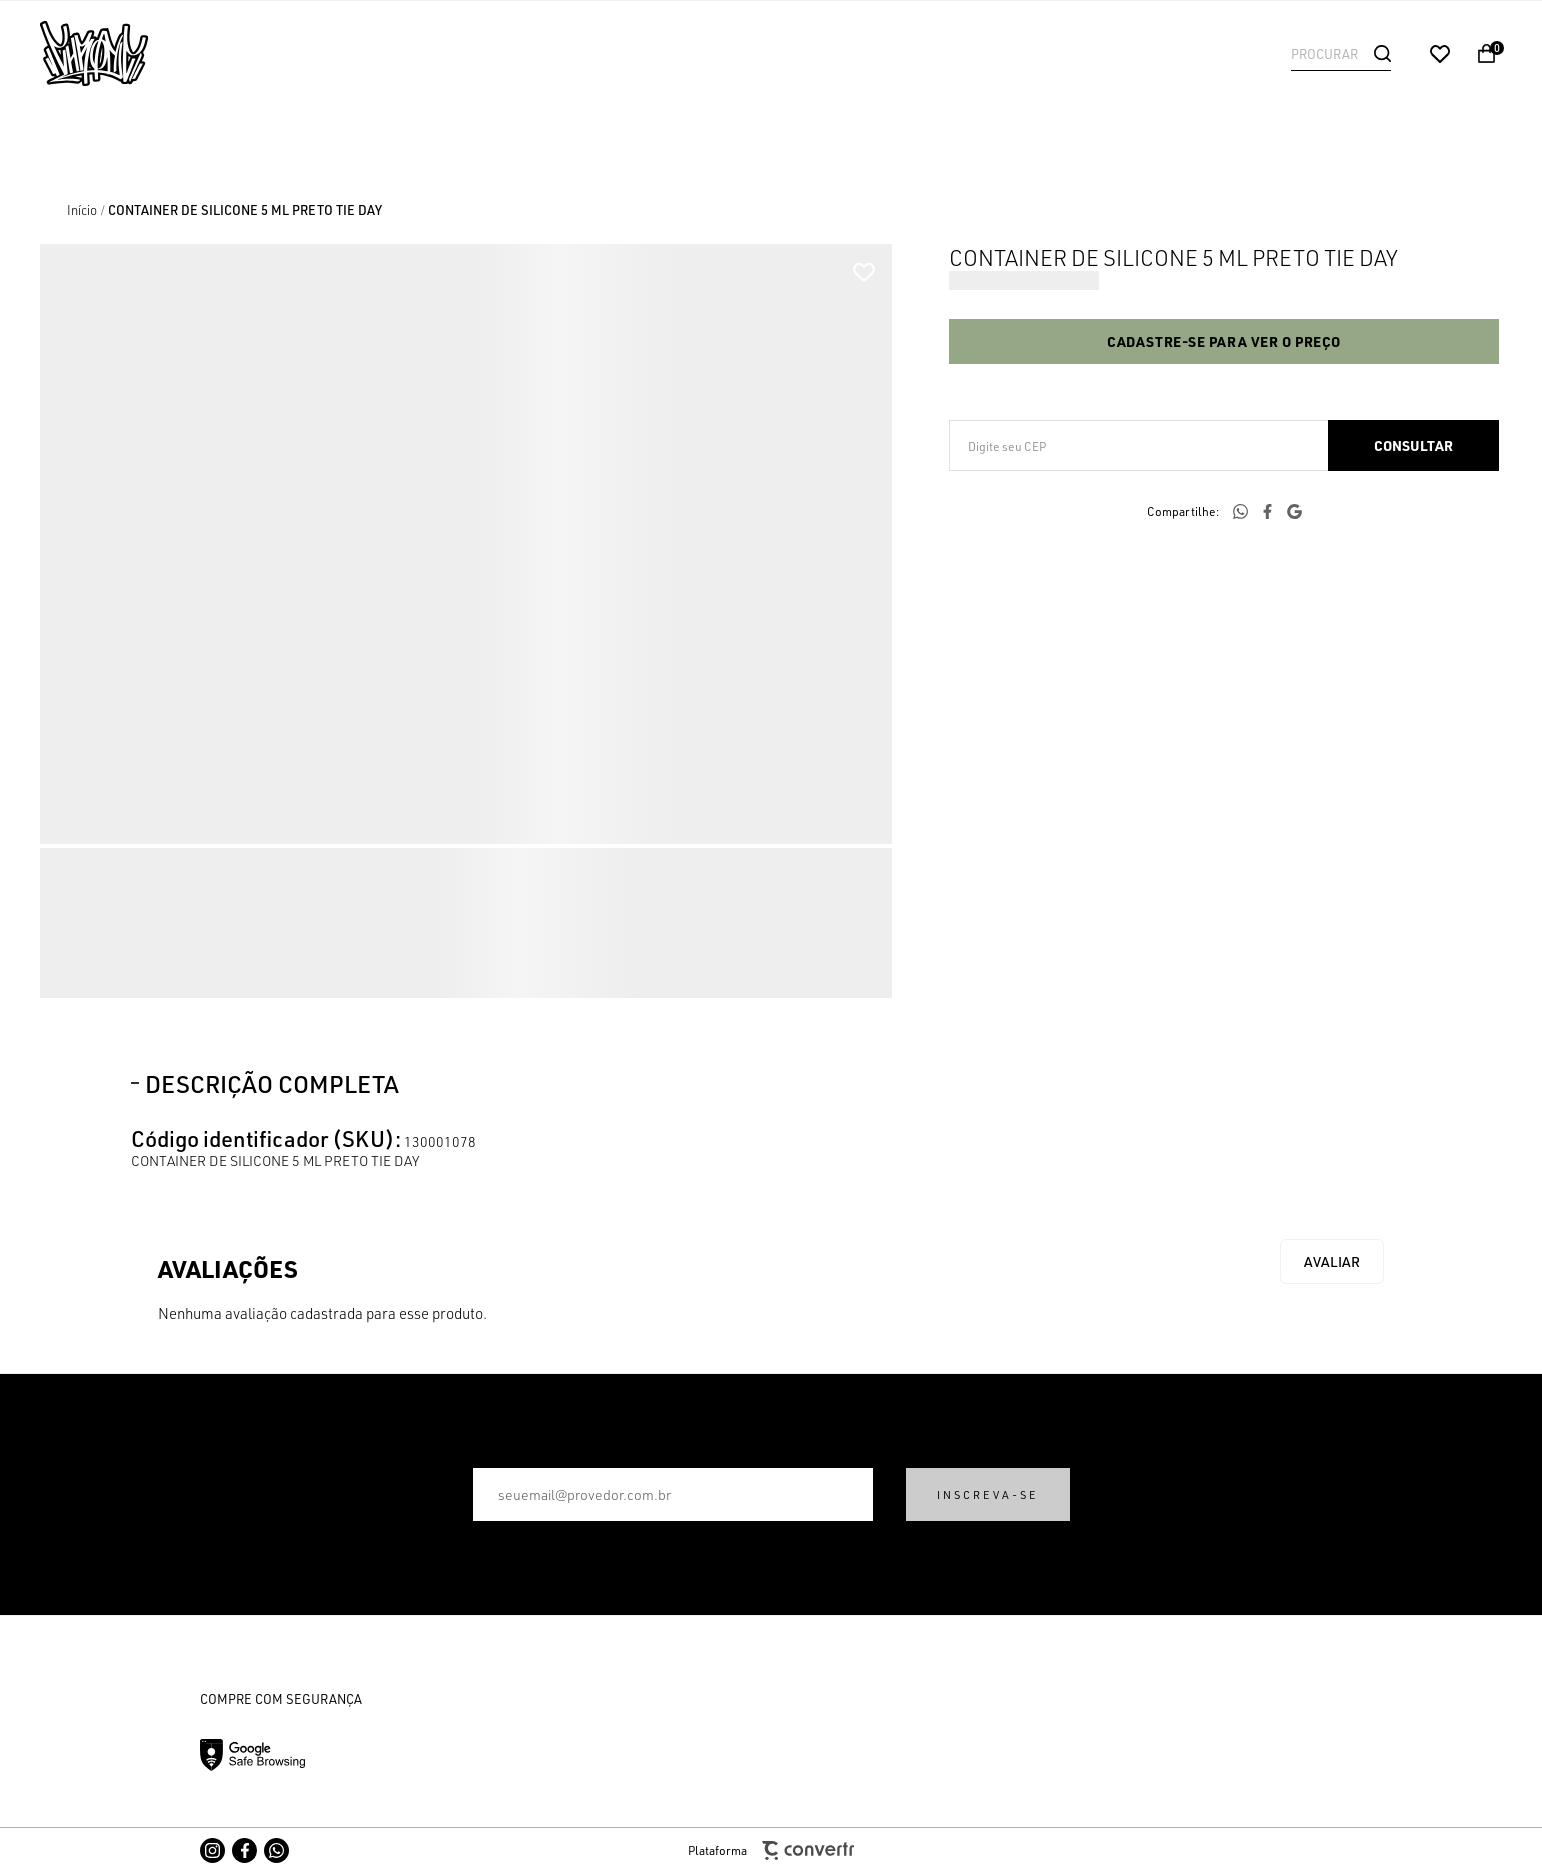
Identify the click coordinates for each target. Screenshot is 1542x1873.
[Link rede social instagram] (212, 1850)
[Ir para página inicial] (82, 210)
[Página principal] (170, 53)
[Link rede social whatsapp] (276, 1850)
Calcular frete (1413, 445)
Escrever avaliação (1332, 1261)
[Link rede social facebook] (244, 1850)
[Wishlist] (1440, 54)
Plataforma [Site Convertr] (771, 1850)
